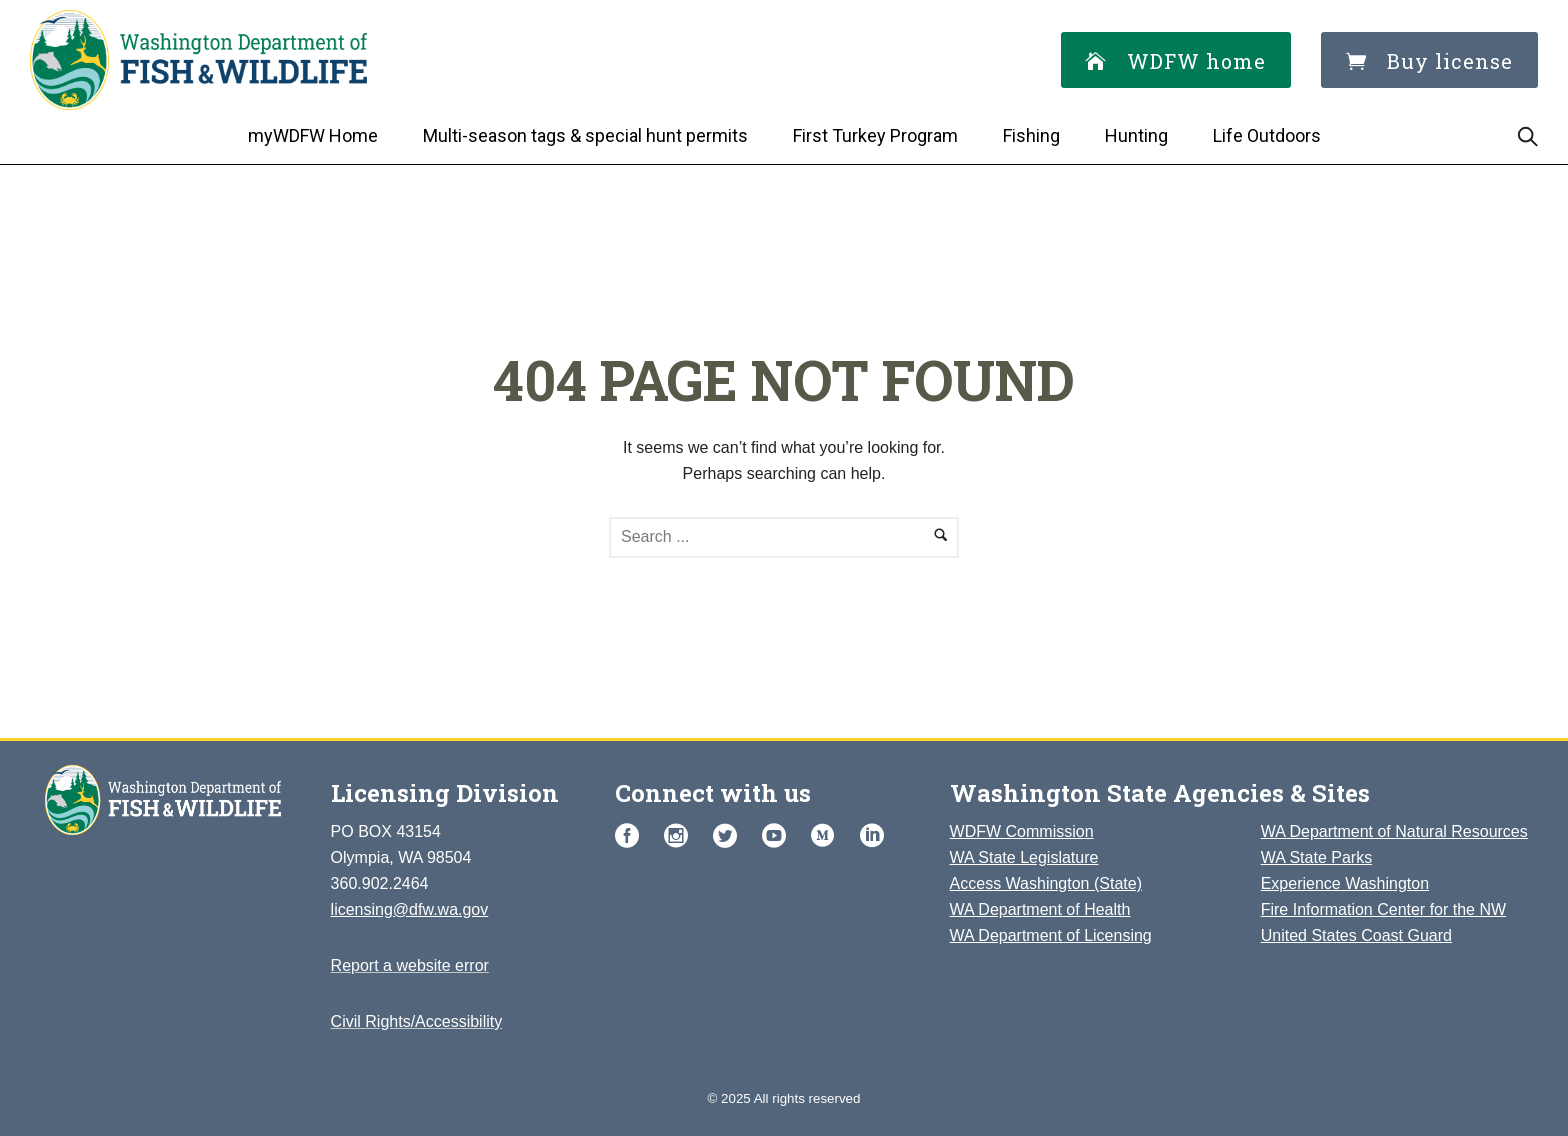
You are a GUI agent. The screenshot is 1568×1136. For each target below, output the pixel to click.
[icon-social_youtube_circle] (779, 836)
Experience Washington (1345, 883)
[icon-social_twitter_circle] (730, 836)
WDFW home (1176, 61)
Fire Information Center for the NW (1383, 909)
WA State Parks (1316, 857)
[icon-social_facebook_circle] (632, 836)
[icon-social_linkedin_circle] (872, 836)
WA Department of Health (1040, 909)
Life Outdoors (1267, 135)
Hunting (1136, 135)
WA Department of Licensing (1051, 935)
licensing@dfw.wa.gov (410, 909)
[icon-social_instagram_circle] (681, 836)
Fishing (1031, 135)
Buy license (1429, 61)
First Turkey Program (875, 135)
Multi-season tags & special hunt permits (585, 135)
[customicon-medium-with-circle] (828, 836)
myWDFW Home (313, 135)
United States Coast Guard (1356, 935)
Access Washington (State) (1046, 883)
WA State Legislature (1024, 857)
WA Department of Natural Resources (1394, 831)
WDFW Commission (1022, 831)
